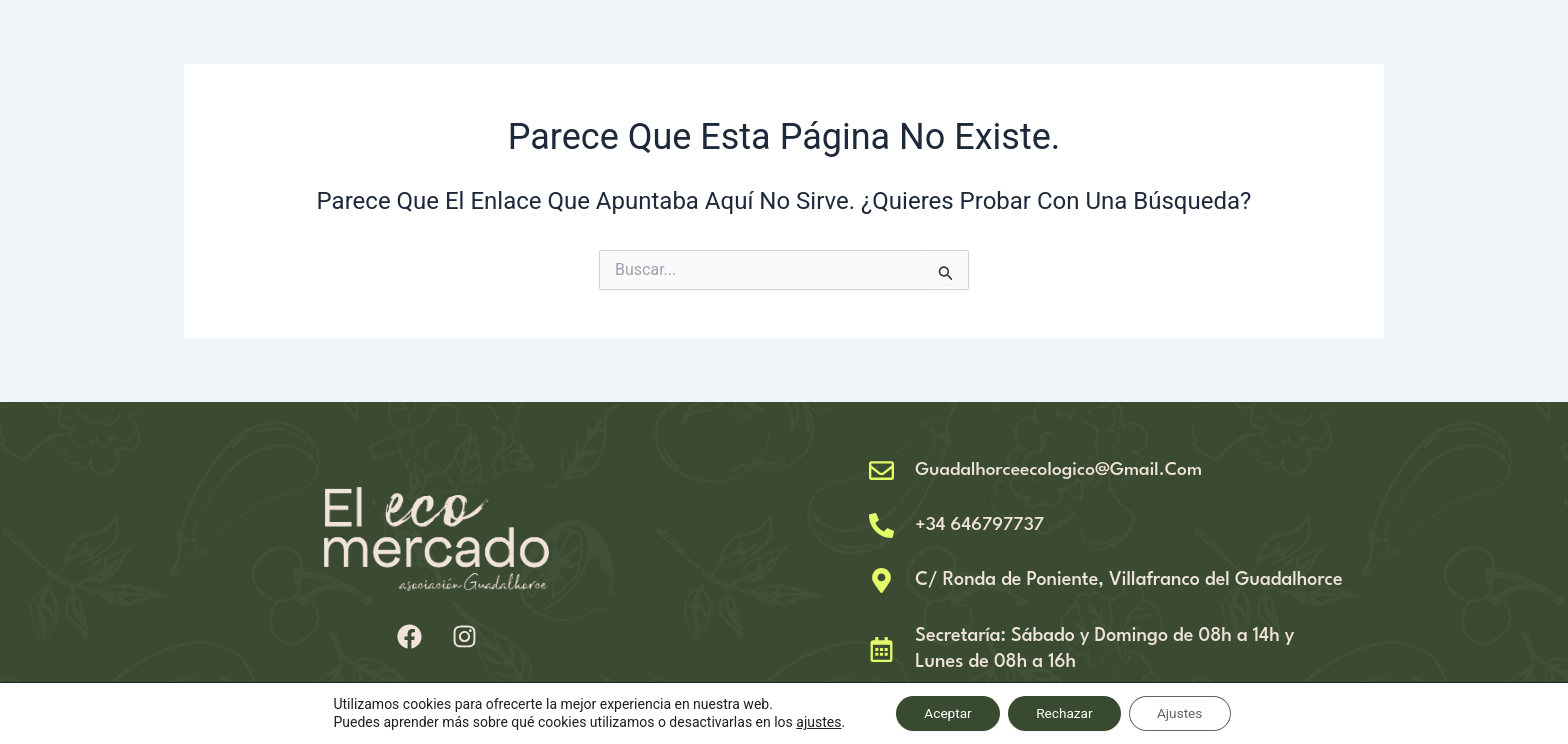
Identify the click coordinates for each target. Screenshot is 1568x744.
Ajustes (1184, 713)
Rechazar (1064, 713)
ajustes (811, 722)
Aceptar (943, 713)
